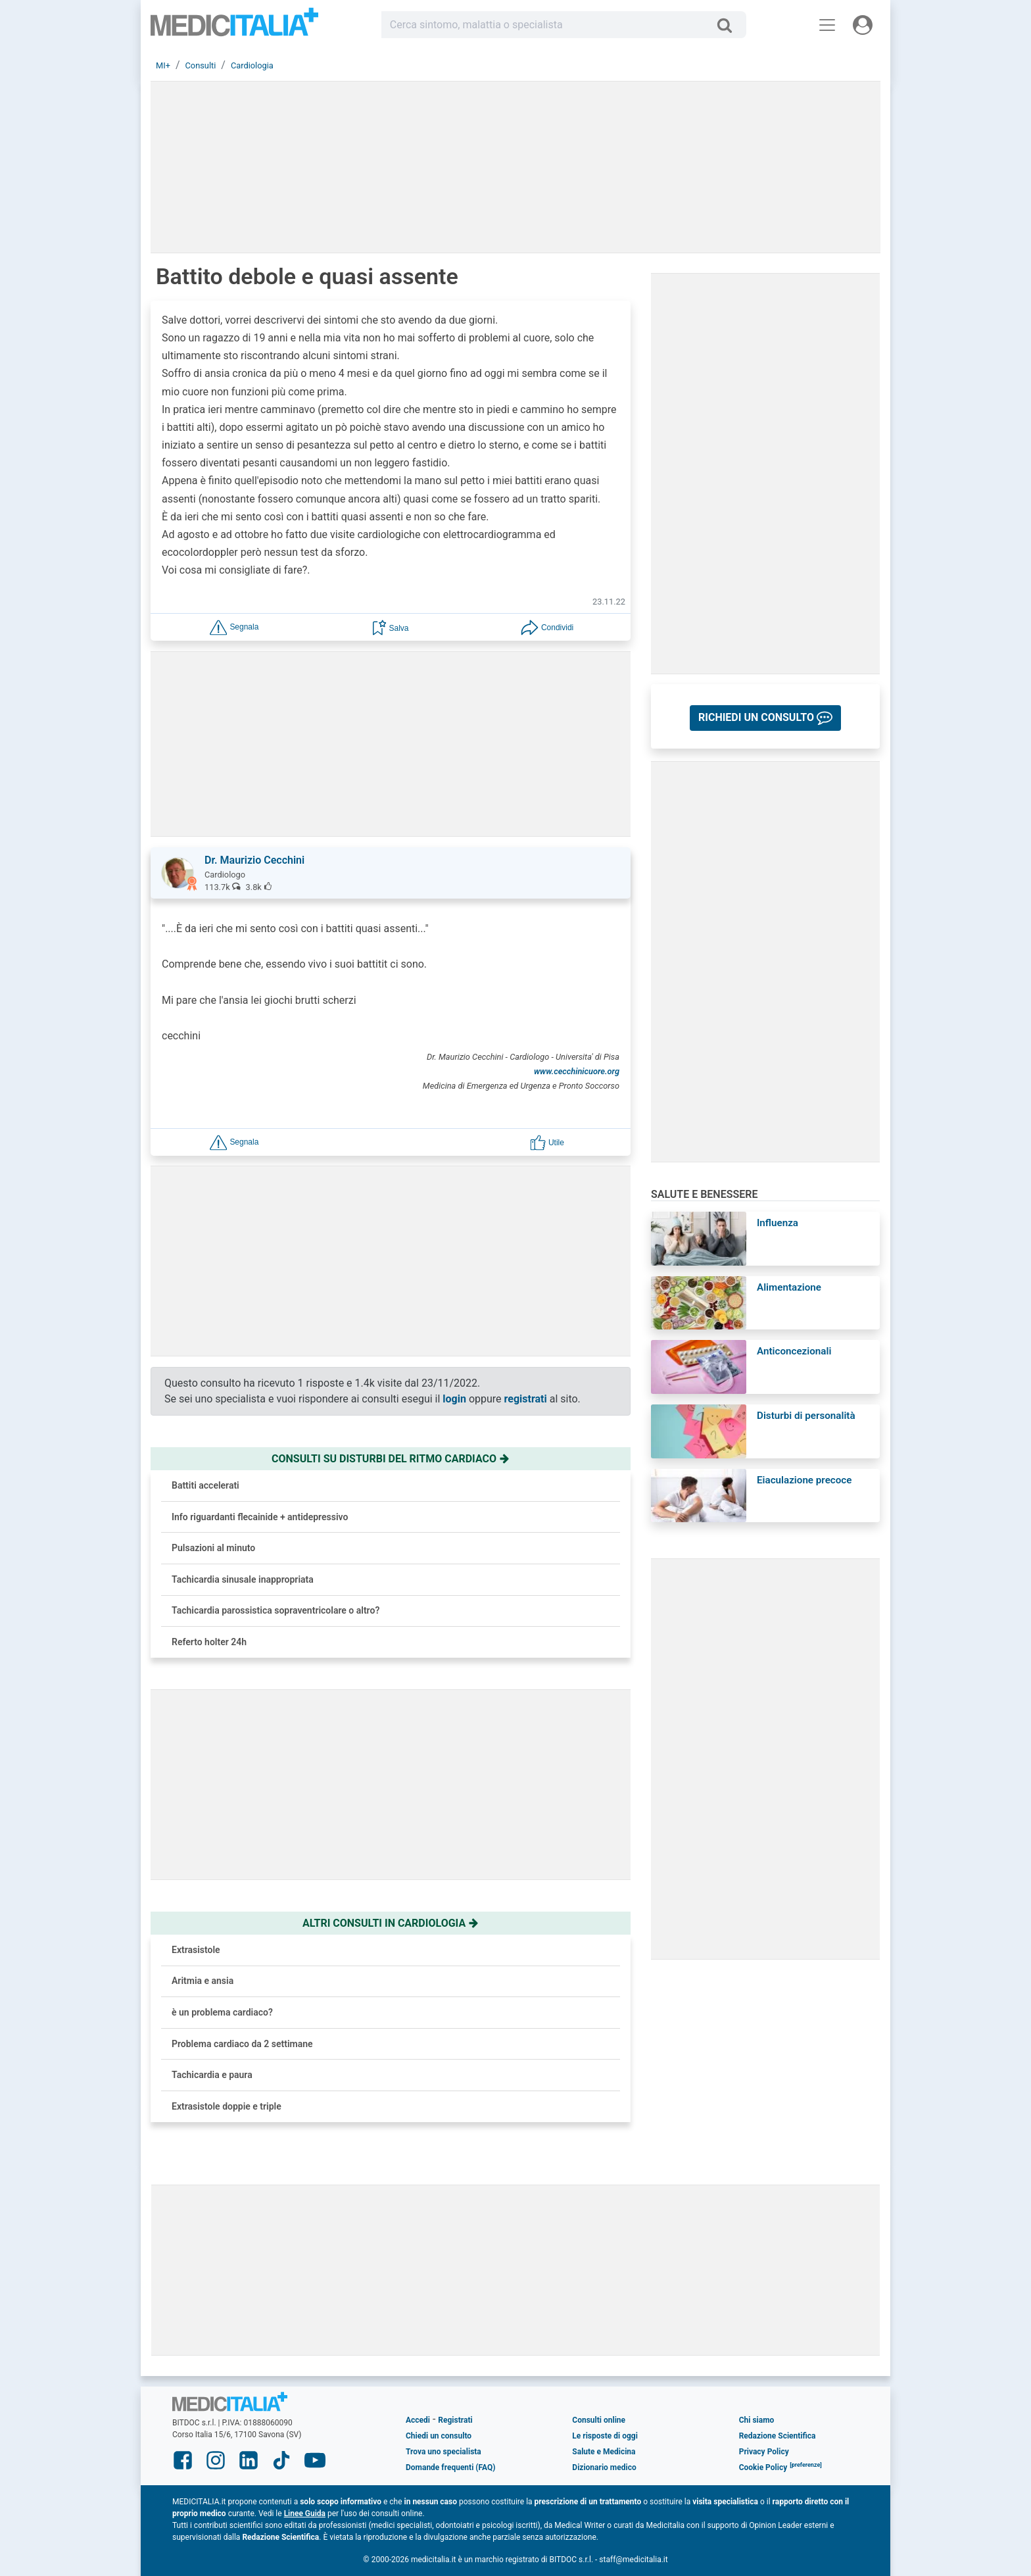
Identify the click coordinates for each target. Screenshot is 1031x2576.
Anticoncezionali (794, 1351)
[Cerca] (729, 25)
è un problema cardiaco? (222, 2012)
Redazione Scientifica (777, 2435)
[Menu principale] (827, 24)
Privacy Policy (764, 2451)
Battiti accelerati (205, 1485)
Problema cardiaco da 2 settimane (242, 2044)
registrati (525, 1399)
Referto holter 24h (209, 1642)
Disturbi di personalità (806, 1416)
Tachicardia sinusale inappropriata (243, 1579)
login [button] (454, 1399)
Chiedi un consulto (438, 2435)
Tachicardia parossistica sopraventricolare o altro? (275, 1610)
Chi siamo (757, 2420)
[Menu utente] (862, 24)
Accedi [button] (418, 2420)
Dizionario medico (604, 2467)
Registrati (455, 2420)
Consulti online (598, 2420)
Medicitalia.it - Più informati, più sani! (234, 27)
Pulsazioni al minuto (213, 1548)
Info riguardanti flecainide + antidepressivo (260, 1517)
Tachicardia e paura (212, 2074)
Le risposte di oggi (604, 2435)
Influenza (777, 1223)
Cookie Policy (763, 2467)
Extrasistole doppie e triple (226, 2106)
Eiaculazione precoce (804, 1480)
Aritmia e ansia (202, 1980)
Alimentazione (789, 1287)
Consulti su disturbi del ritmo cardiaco (391, 1458)
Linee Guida (304, 2513)
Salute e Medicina (603, 2451)
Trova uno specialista (443, 2451)
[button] (234, 626)
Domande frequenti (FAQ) (450, 2467)
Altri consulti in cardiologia (390, 1923)
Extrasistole (196, 1949)
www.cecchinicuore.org (576, 1071)
